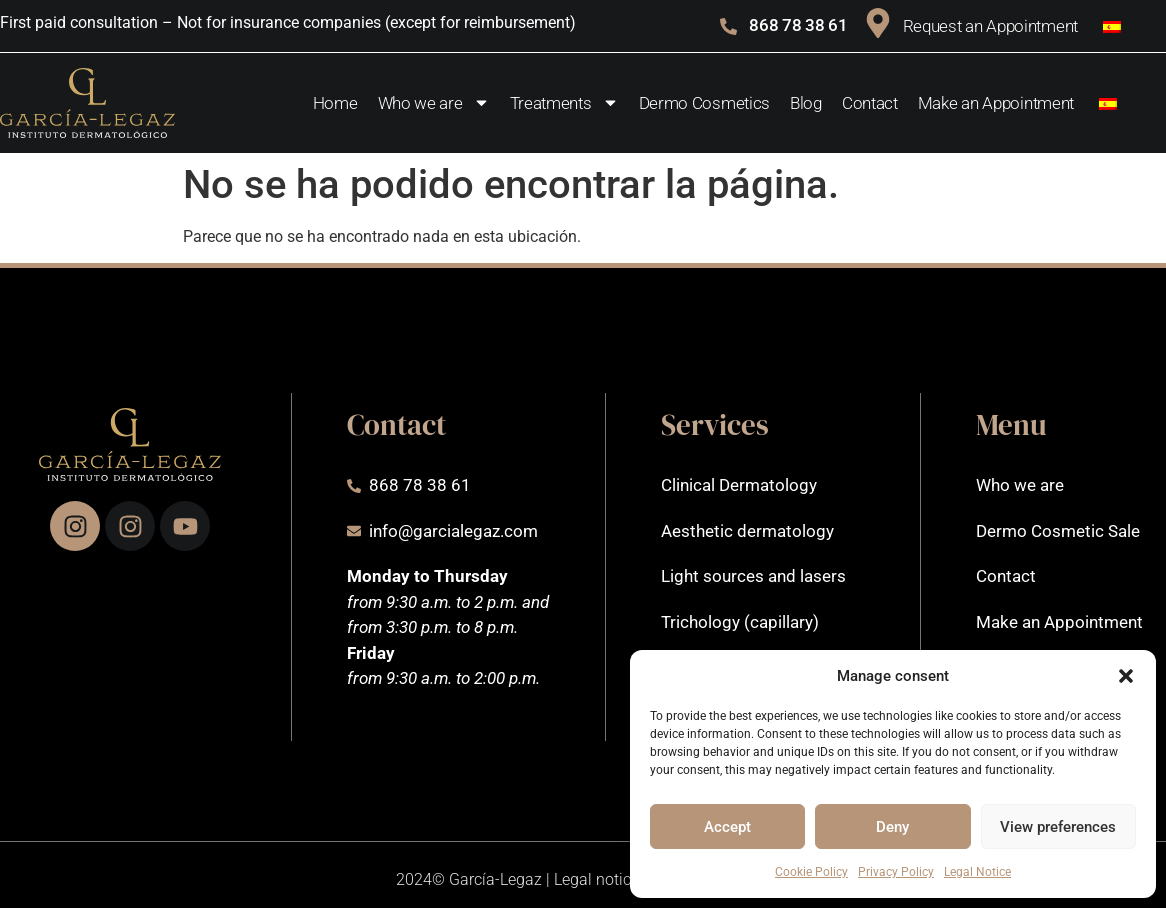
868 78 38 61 (798, 25)
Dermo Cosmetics (705, 103)
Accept (727, 827)
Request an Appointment (990, 26)
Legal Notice (977, 872)
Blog (806, 103)
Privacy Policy (896, 872)
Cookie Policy (811, 872)
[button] (1126, 676)
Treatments (564, 102)
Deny (892, 827)
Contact (870, 103)
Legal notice (596, 879)
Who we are (434, 102)
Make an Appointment (996, 103)
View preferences (1058, 827)
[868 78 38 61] (728, 26)
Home (335, 103)
